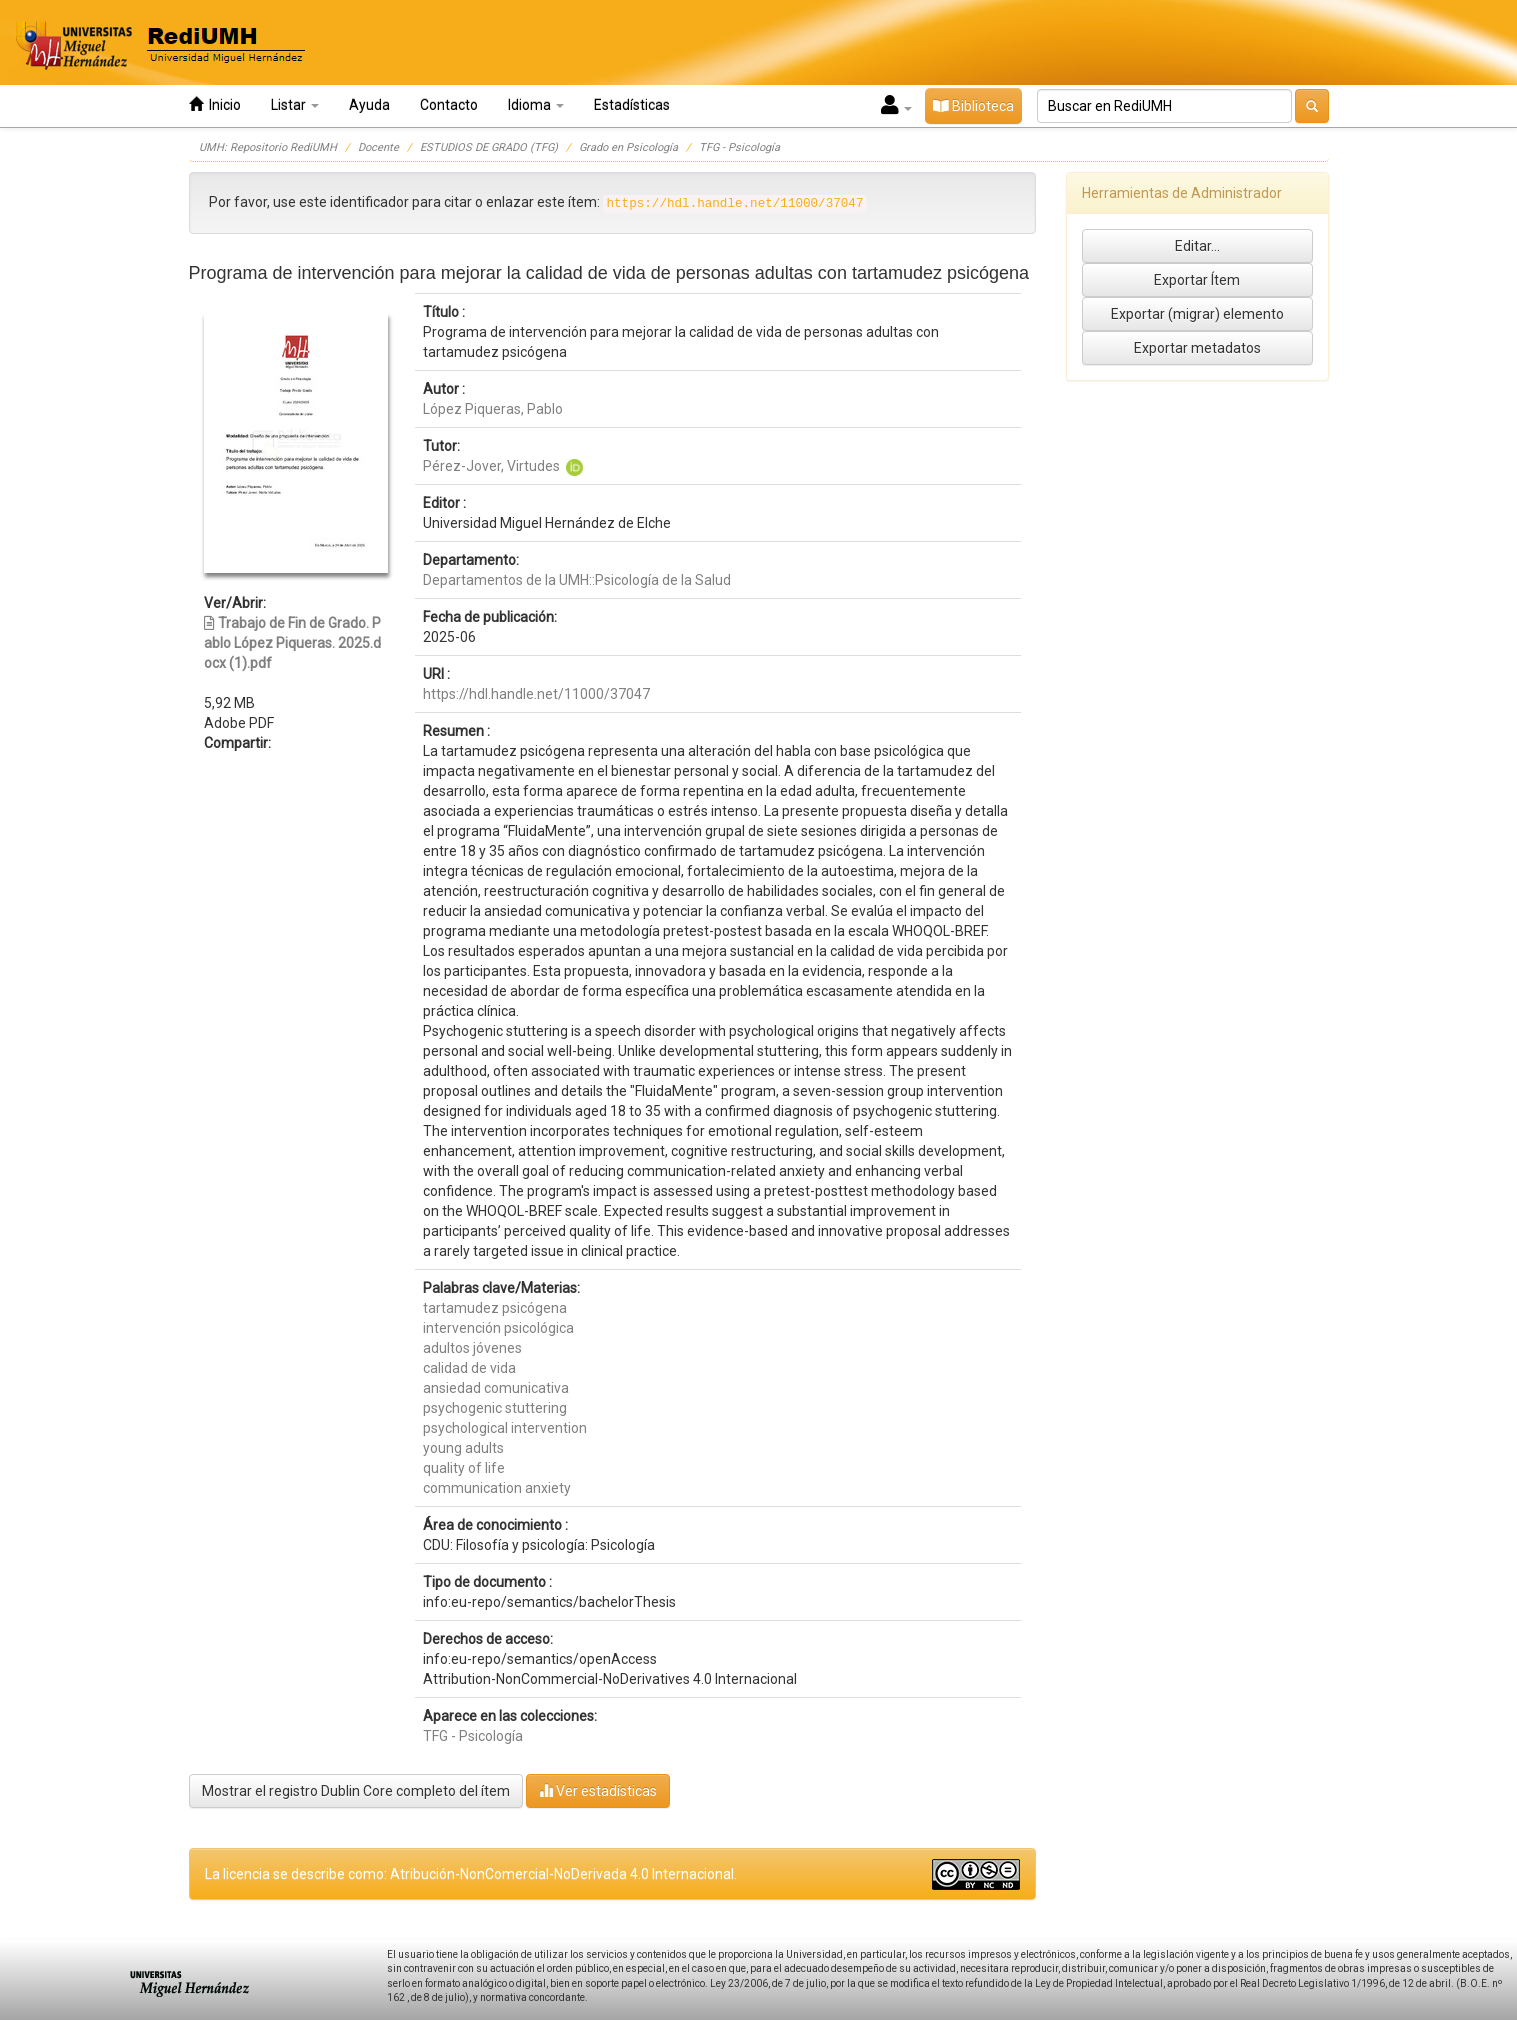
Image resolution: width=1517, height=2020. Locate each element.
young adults (463, 1448)
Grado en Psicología (628, 147)
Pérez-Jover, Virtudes (491, 466)
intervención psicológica (498, 1328)
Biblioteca (973, 106)
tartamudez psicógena (495, 1308)
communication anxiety (497, 1488)
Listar (295, 105)
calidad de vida (469, 1368)
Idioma (536, 105)
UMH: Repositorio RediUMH (268, 147)
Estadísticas (632, 105)
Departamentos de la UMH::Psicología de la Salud (577, 580)
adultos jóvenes (472, 1348)
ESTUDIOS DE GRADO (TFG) (489, 147)
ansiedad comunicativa (496, 1388)
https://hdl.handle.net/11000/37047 (536, 694)
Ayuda (369, 105)
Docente (378, 147)
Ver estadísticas (598, 1790)
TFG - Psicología (739, 147)
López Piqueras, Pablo (493, 409)
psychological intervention (505, 1428)
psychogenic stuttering (495, 1408)
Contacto (449, 105)
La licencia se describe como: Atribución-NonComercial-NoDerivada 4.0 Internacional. (471, 1874)
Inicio (215, 104)
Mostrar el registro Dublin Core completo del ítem (356, 1791)
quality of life (464, 1468)
